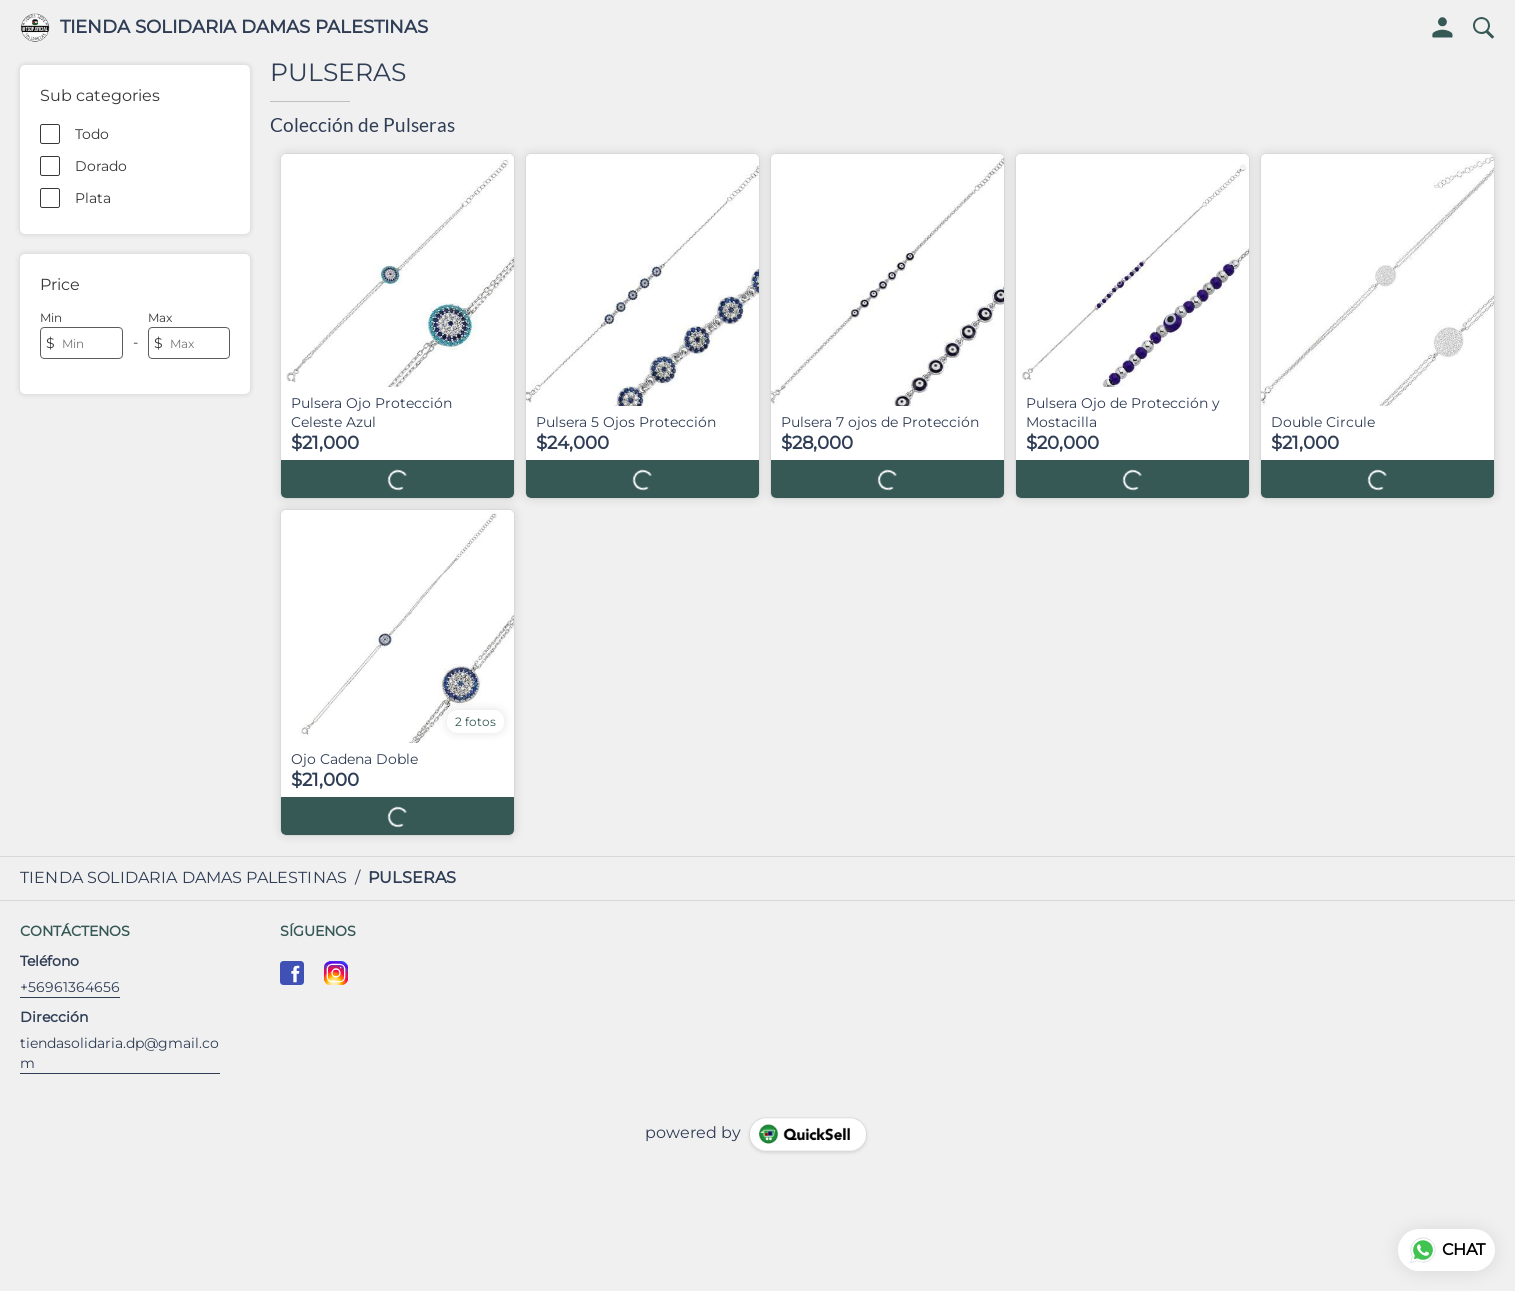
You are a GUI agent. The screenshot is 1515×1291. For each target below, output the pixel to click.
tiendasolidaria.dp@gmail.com (119, 1053)
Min (51, 317)
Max (160, 317)
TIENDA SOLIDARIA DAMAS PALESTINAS (244, 28)
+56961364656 (70, 987)
